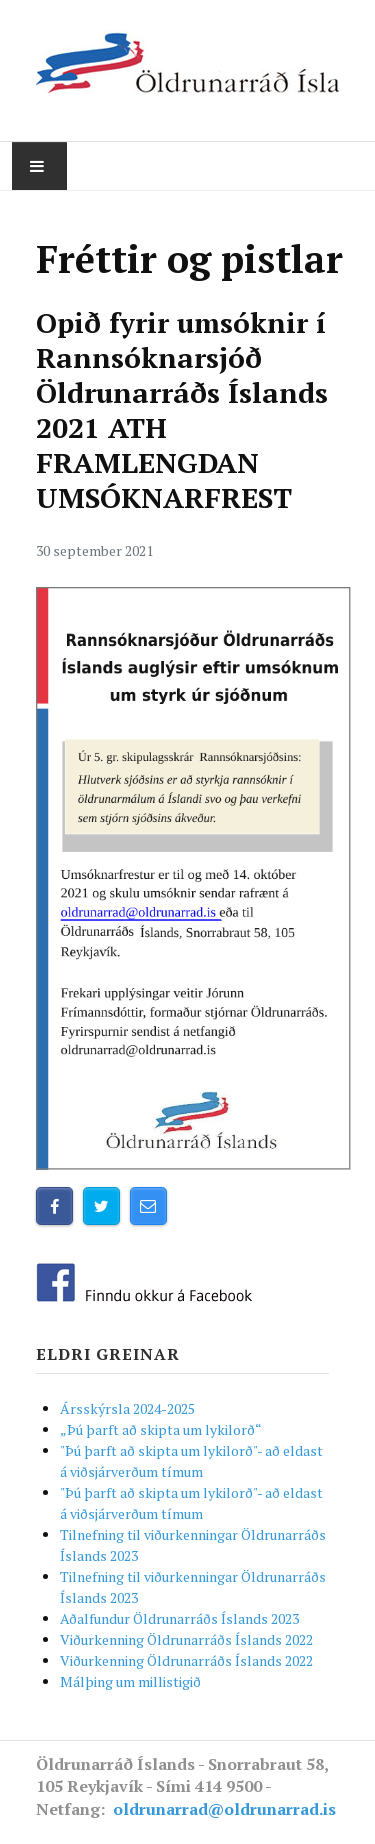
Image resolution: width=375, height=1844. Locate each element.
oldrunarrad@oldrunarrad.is (224, 1809)
